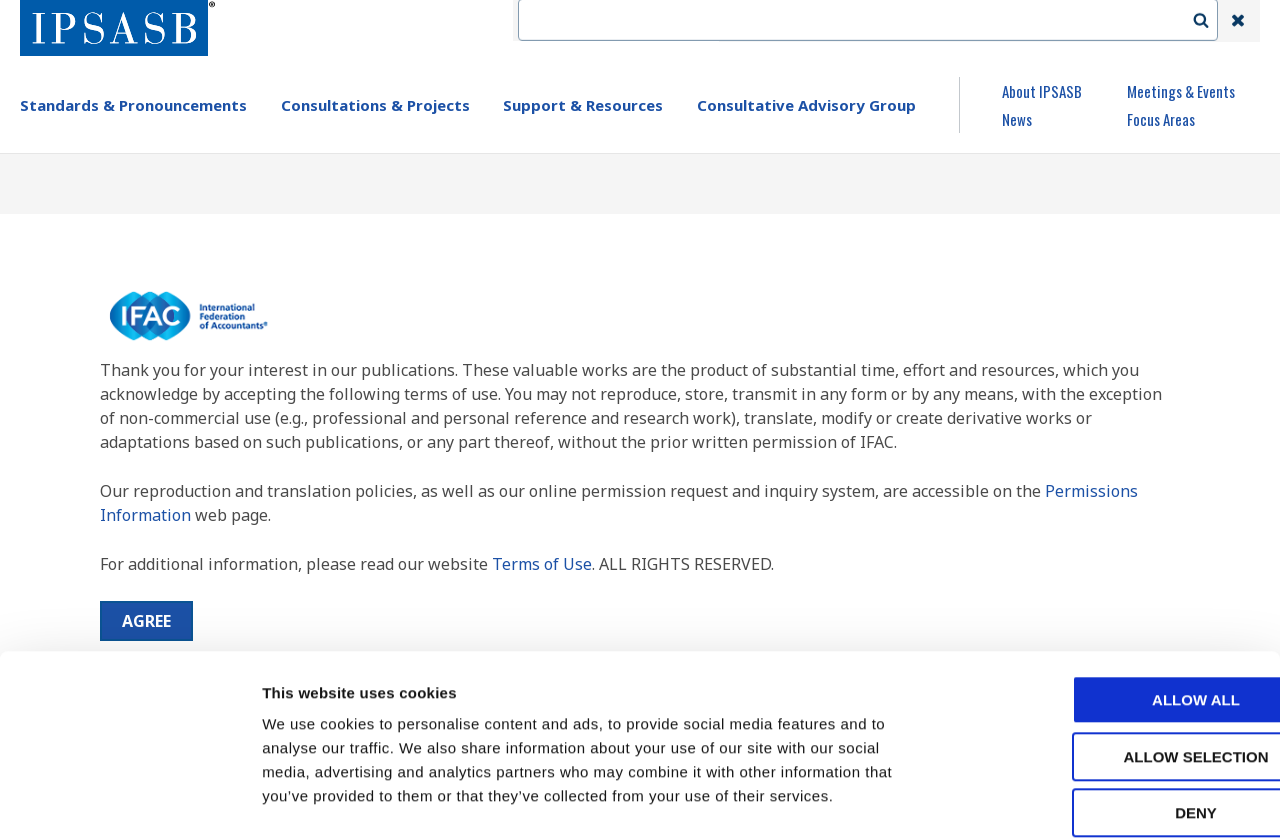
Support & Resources (583, 105)
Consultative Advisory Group (806, 105)
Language (922, 21)
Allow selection (1113, 655)
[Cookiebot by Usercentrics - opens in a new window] (129, 799)
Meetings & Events (1181, 91)
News (1017, 119)
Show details (1049, 798)
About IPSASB (1042, 91)
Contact (829, 21)
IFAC (753, 21)
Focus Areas (1161, 119)
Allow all (1113, 598)
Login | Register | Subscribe (1077, 21)
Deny (1113, 711)
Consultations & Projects (375, 105)
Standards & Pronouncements (133, 105)
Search (1211, 21)
